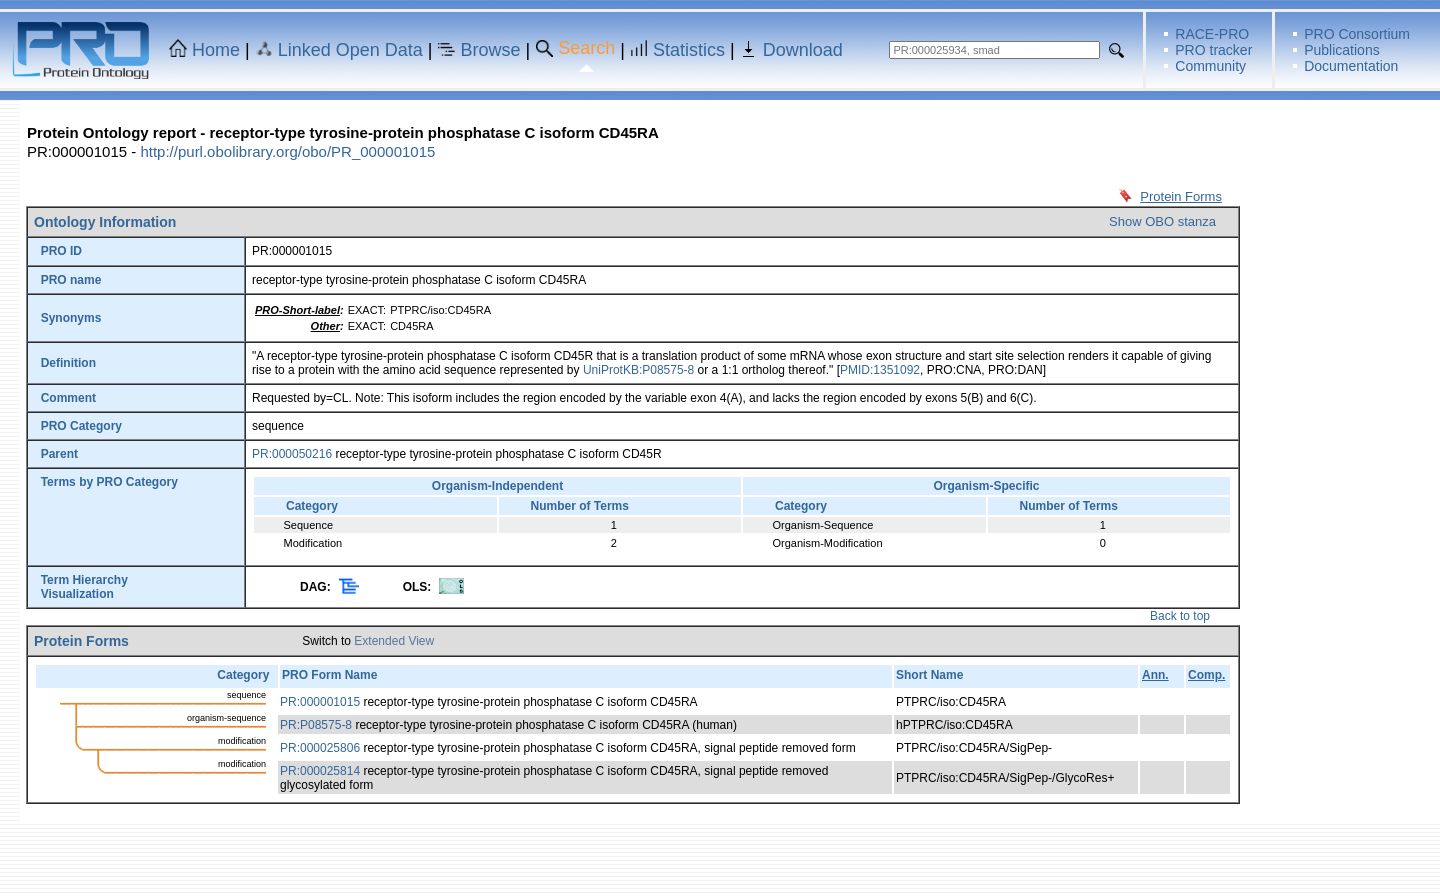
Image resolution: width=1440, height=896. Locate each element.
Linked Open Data (350, 50)
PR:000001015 (320, 702)
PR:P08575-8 (316, 725)
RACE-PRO (1212, 34)
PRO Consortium (1357, 34)
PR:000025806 (320, 748)
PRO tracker (1213, 50)
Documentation (1351, 66)
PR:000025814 (320, 771)
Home (216, 50)
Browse (491, 50)
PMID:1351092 (880, 370)
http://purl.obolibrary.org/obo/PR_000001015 (287, 151)
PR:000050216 (292, 454)
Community (1210, 66)
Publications (1342, 50)
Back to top (1180, 616)
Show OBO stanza (1162, 221)
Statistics (689, 50)
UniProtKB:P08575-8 (638, 370)
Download (803, 50)
